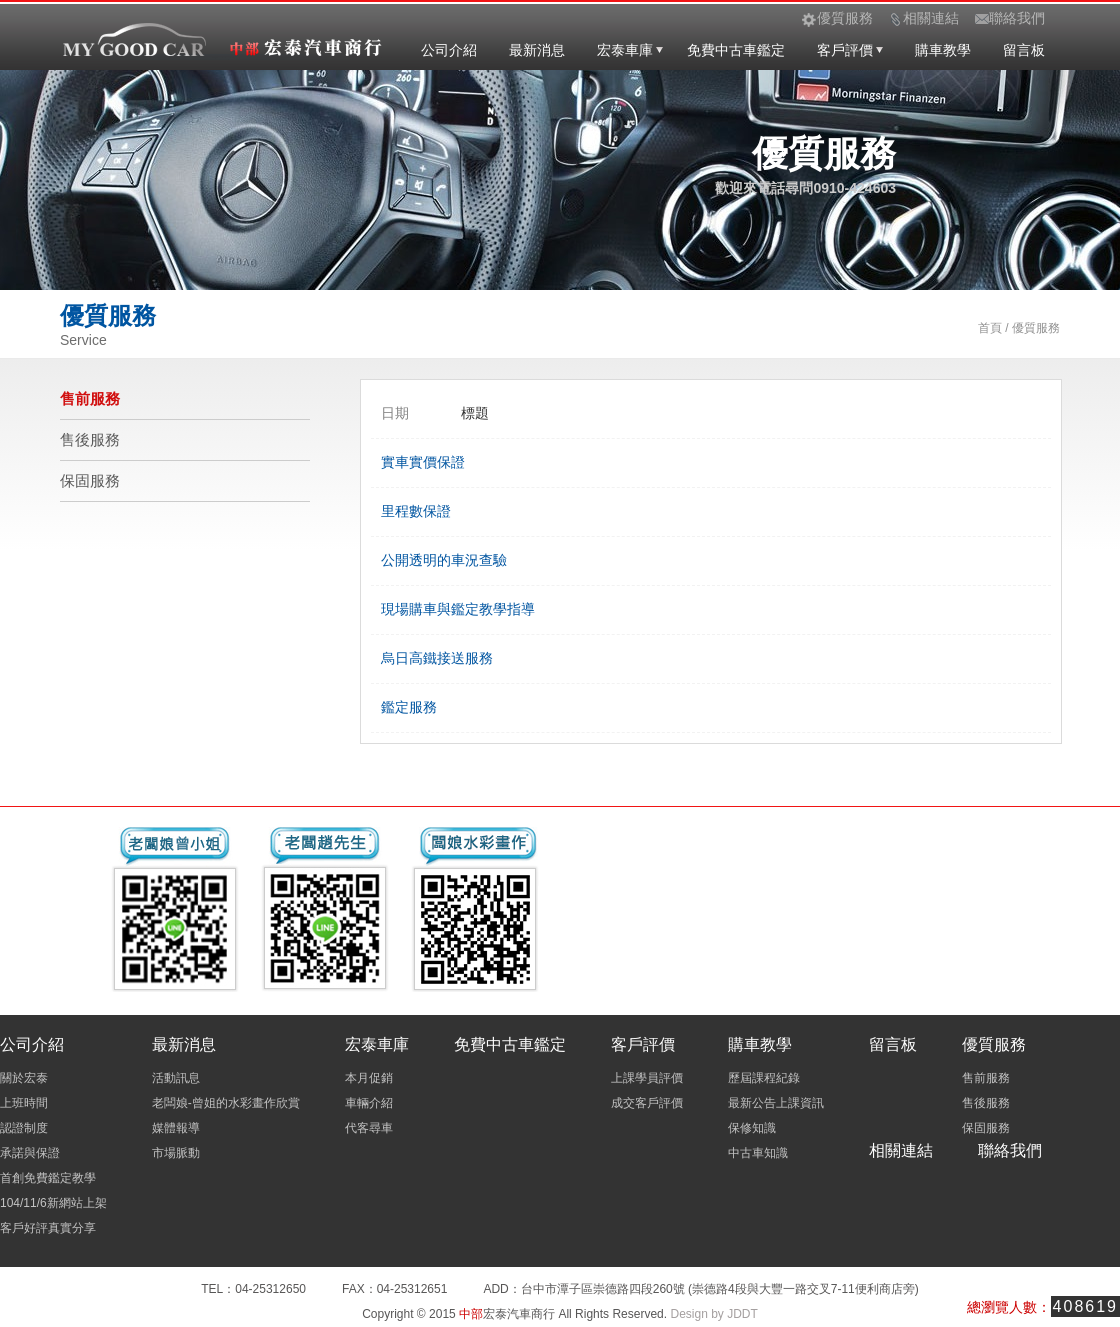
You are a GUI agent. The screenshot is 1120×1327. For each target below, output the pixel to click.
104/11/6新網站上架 (53, 1203)
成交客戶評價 (647, 1103)
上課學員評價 (647, 1078)
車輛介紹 (369, 1103)
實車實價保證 (423, 462)
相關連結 (901, 1150)
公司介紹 (449, 50)
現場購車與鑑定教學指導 (458, 609)
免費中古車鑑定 (736, 50)
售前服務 (90, 398)
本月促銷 (369, 1078)
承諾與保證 (30, 1153)
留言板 (1024, 50)
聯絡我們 (1010, 1150)
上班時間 (24, 1103)
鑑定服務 (409, 707)
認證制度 (24, 1128)
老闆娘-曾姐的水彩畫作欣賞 (226, 1103)
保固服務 (90, 480)
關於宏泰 (24, 1078)
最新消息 (537, 50)
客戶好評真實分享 (48, 1228)
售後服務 (90, 439)
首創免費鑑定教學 (48, 1178)
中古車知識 (758, 1153)
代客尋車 (369, 1128)
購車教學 (943, 50)
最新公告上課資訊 (776, 1103)
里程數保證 (416, 511)
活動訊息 (176, 1078)
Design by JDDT (713, 1314)
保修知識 (752, 1128)
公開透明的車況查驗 (444, 560)
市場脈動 (176, 1153)
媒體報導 (176, 1128)
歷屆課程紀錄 (764, 1078)
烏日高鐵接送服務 (437, 658)
